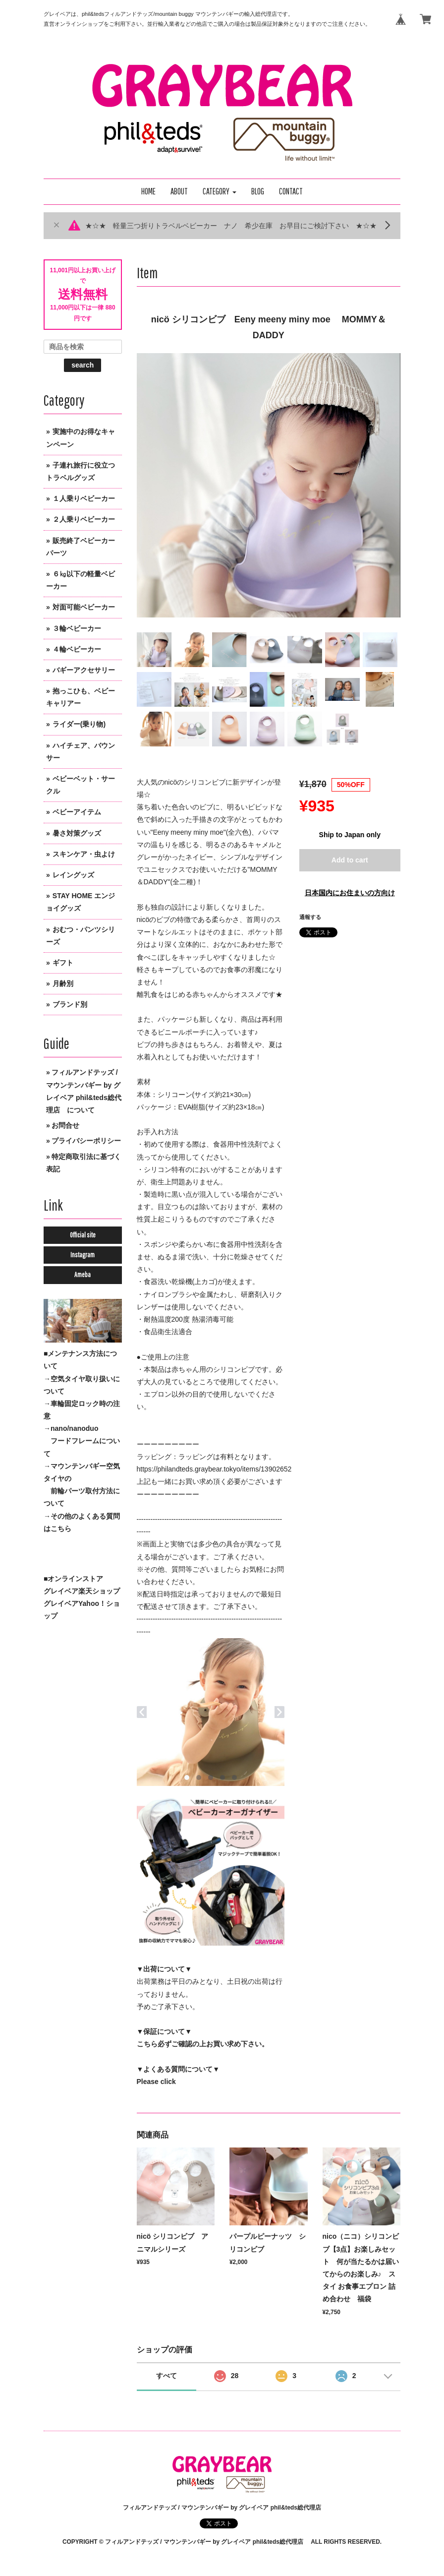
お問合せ (65, 1125)
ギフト (63, 963)
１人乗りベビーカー (84, 498)
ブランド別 (70, 1004)
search (82, 365)
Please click (156, 2081)
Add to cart (350, 860)
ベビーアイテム (77, 812)
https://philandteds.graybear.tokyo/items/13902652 (214, 1469)
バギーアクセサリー (84, 670)
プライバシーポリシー (86, 1141)
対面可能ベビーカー (84, 607)
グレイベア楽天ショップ (82, 1591)
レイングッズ (73, 875)
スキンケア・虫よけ (84, 854)
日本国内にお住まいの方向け (350, 893)
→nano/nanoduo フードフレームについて (82, 1440)
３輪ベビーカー (77, 628)
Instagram (82, 1255)
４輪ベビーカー (77, 649)
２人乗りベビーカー (84, 519)
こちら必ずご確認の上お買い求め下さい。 (203, 2044)
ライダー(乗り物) (79, 724)
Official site (83, 1235)
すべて (166, 2376)
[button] (219, 191)
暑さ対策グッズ (77, 833)
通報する (310, 917)
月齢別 (63, 983)
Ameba (82, 1275)
